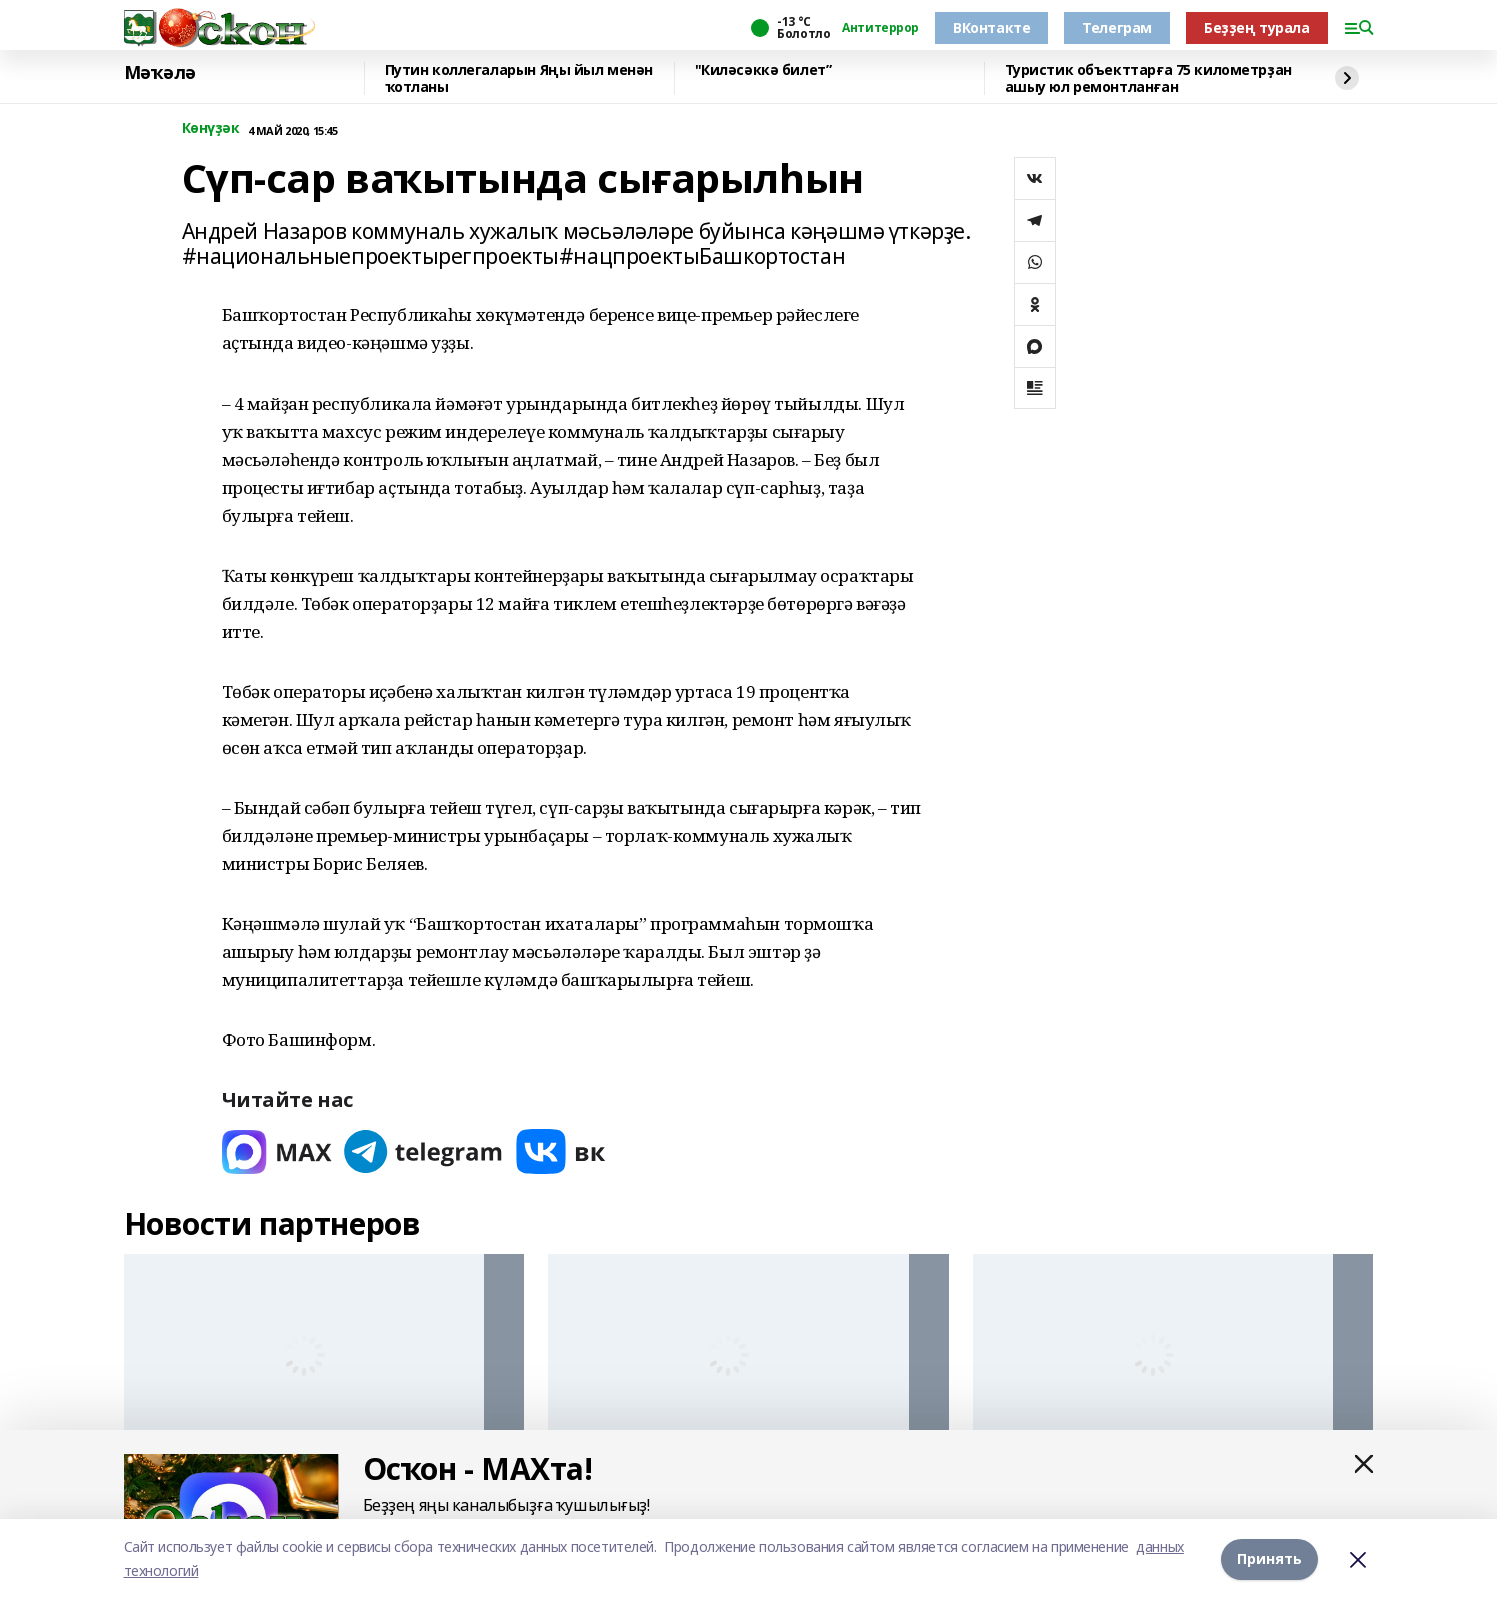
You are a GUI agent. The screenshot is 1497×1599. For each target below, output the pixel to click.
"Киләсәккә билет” (763, 70)
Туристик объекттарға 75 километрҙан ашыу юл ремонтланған (1148, 78)
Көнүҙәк (211, 128)
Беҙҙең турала (1257, 27)
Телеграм (1117, 27)
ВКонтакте (991, 27)
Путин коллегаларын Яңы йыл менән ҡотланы (519, 78)
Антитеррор (880, 28)
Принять (1269, 1558)
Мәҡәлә (160, 73)
